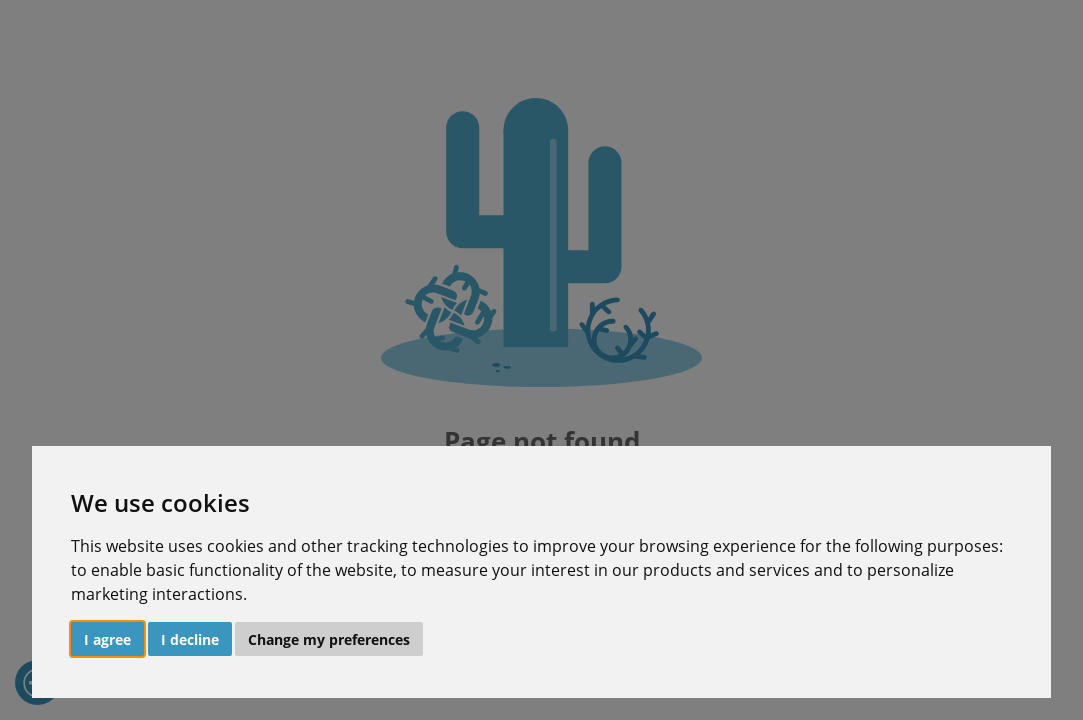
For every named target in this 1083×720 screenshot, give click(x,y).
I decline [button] (190, 639)
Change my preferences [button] (329, 639)
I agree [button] (107, 639)
